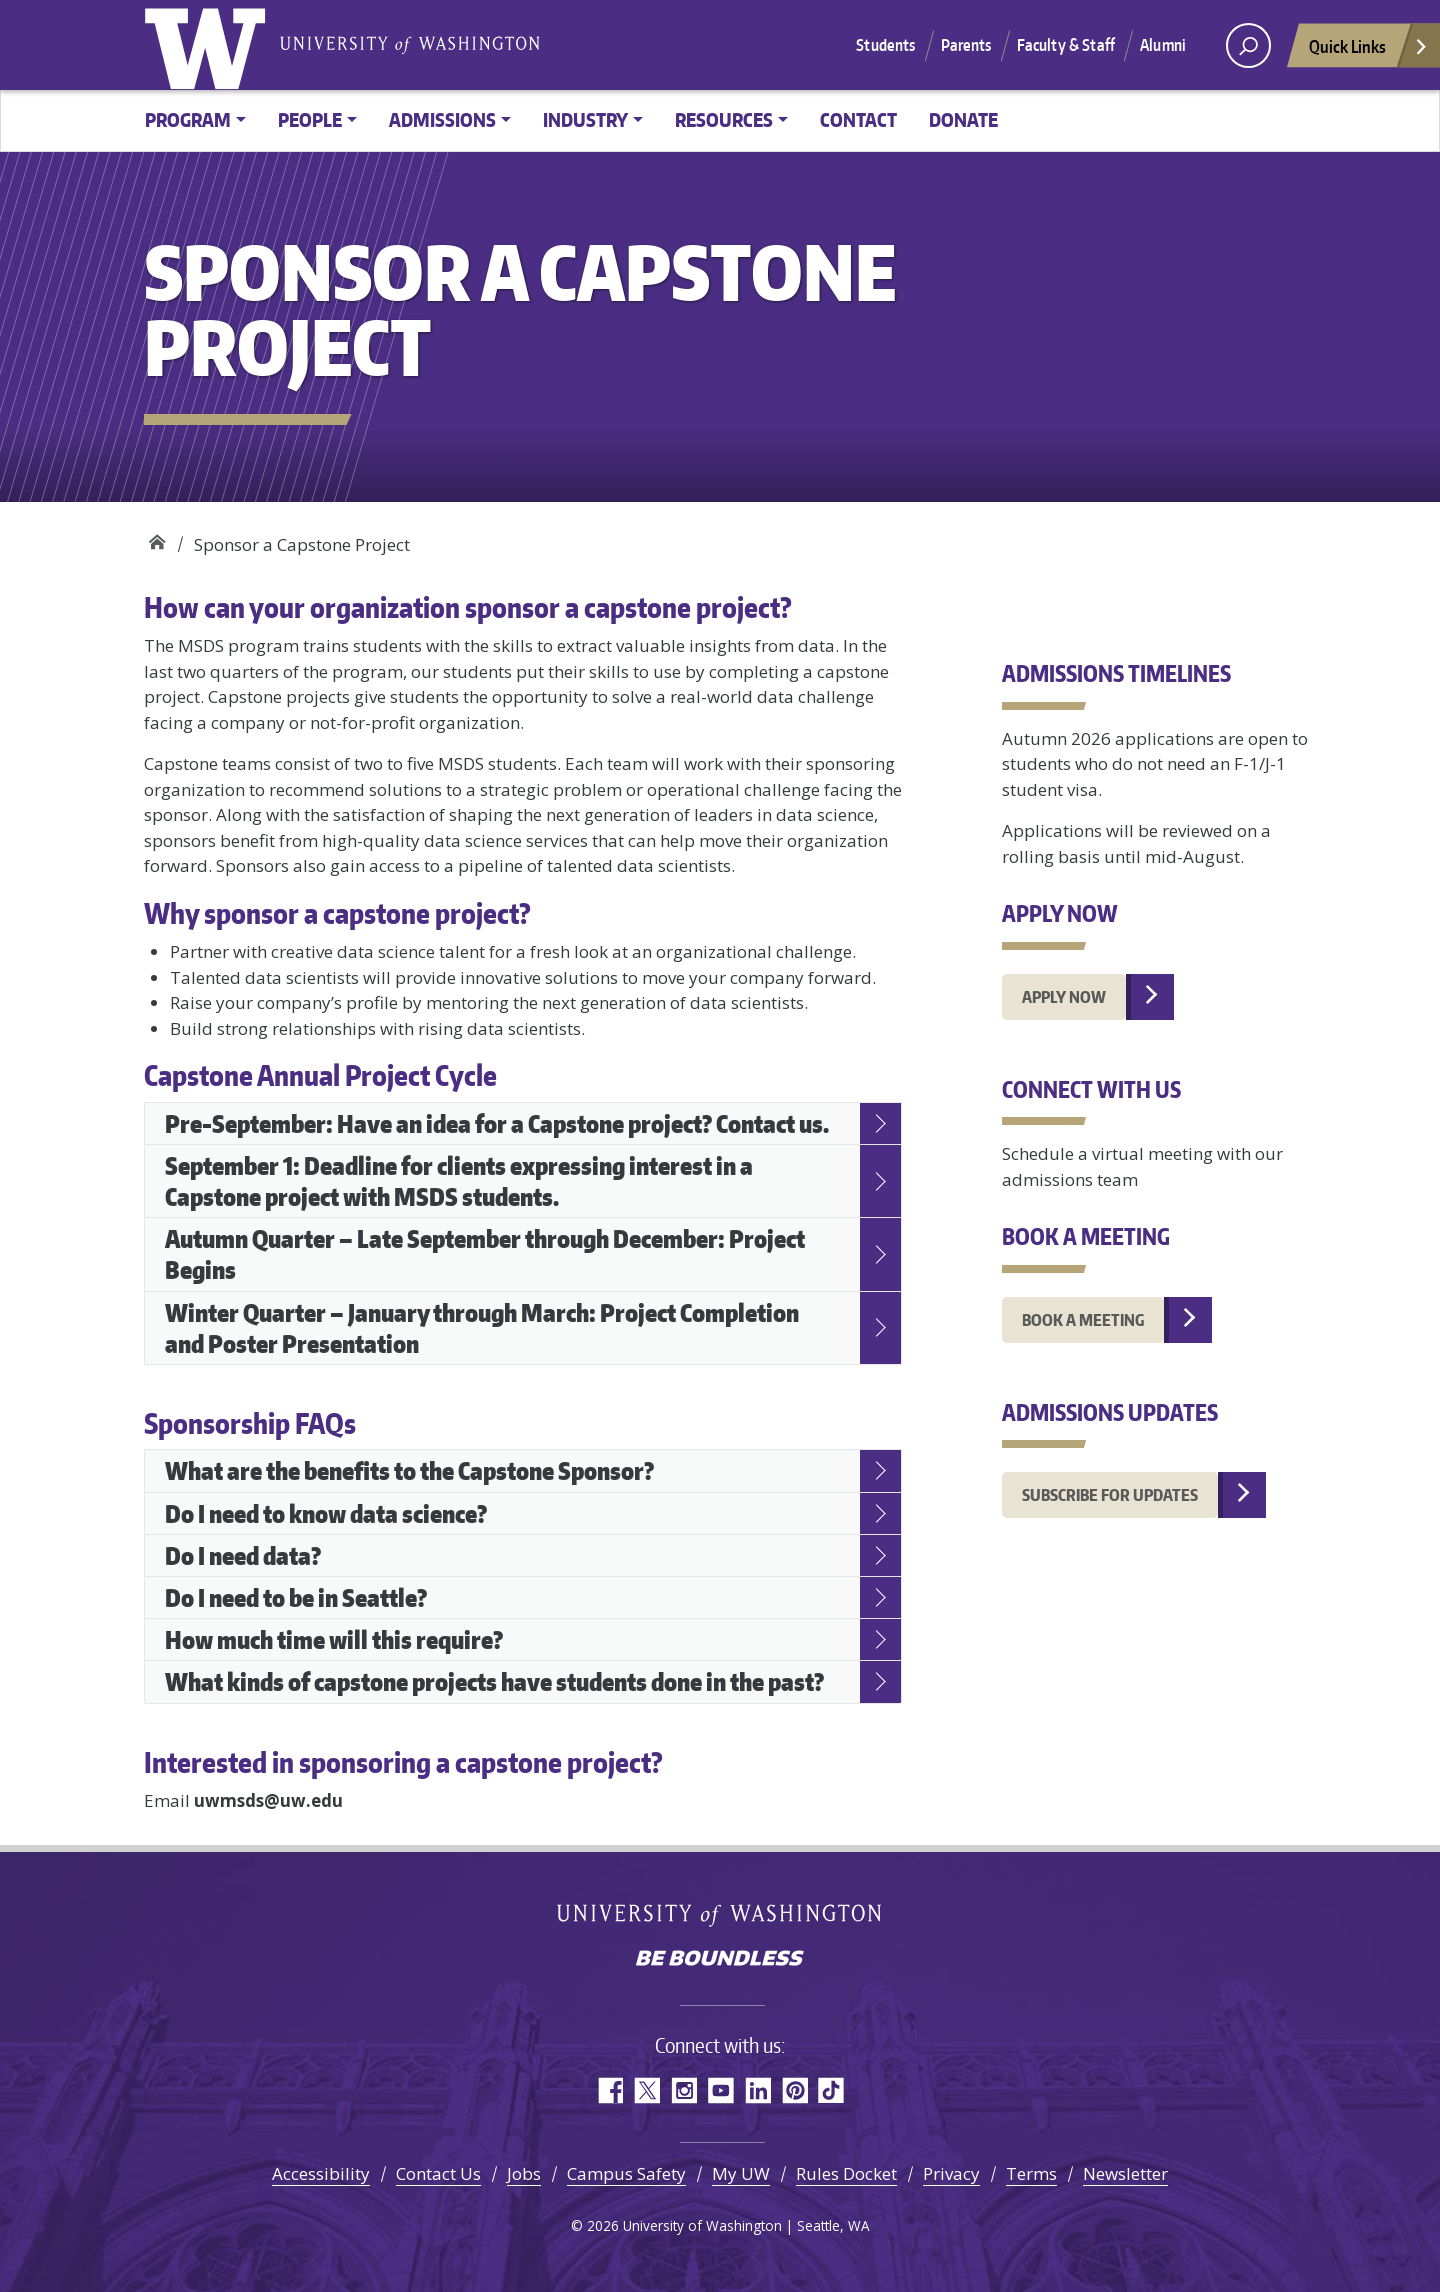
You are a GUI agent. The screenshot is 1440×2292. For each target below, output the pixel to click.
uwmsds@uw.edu (268, 1800)
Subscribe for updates (1110, 1495)
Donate (963, 119)
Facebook (609, 2090)
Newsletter (1125, 2173)
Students (885, 45)
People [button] (310, 119)
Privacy (951, 2173)
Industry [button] (585, 119)
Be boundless (720, 1960)
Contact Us (438, 2173)
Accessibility (321, 2173)
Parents (966, 45)
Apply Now (1064, 997)
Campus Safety (626, 2173)
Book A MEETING (1083, 1320)
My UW (741, 2173)
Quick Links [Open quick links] (1369, 51)
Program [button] (188, 119)
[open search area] (1248, 45)
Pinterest (794, 2090)
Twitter (646, 2090)
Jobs (524, 2173)
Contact (858, 119)
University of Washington (209, 45)
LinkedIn (757, 2090)
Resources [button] (724, 119)
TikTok (831, 2090)
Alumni (1163, 45)
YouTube (720, 2090)
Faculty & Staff (1066, 45)
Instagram (683, 2090)
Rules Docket (846, 2173)
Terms (1031, 2173)
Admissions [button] (442, 119)
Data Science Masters (156, 537)
